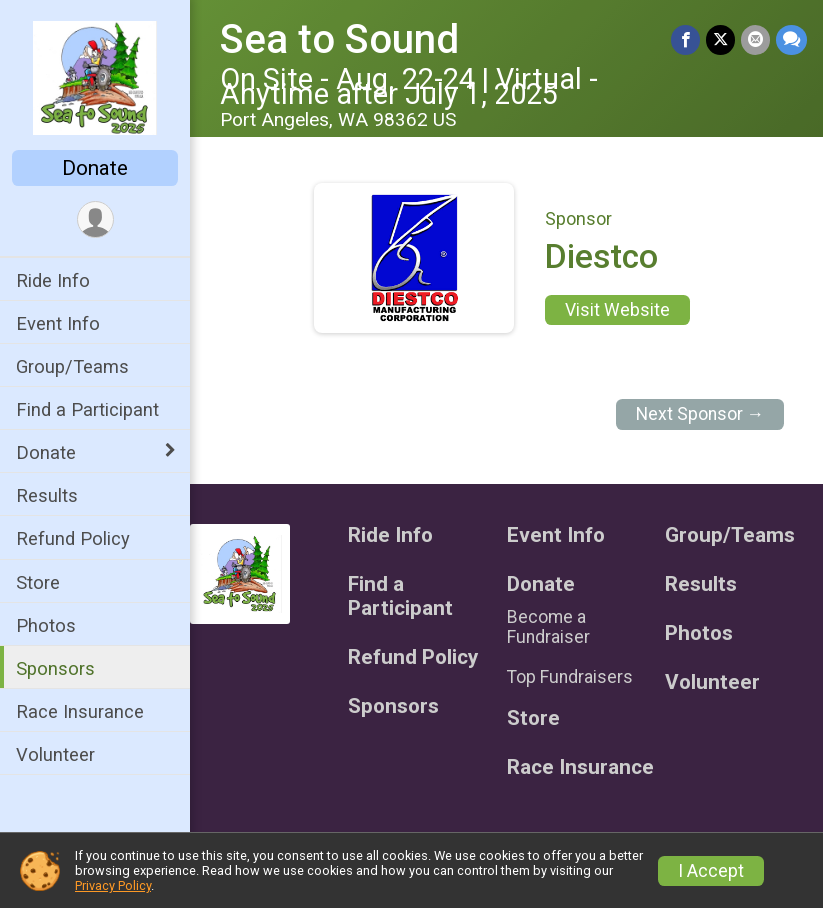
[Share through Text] (791, 39)
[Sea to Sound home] (95, 77)
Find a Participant (87, 409)
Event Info (58, 323)
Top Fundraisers (570, 677)
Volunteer (55, 754)
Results (47, 495)
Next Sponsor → (700, 414)
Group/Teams (72, 366)
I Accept (711, 871)
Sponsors (55, 668)
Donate (95, 168)
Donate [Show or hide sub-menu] (46, 452)
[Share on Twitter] (720, 39)
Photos (46, 625)
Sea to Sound (339, 39)
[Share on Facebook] (685, 39)
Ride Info (53, 280)
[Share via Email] (755, 39)
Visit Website (617, 310)
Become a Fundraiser (548, 627)
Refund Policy (73, 538)
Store (38, 582)
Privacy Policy (113, 885)
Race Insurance (80, 711)
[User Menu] (95, 219)
